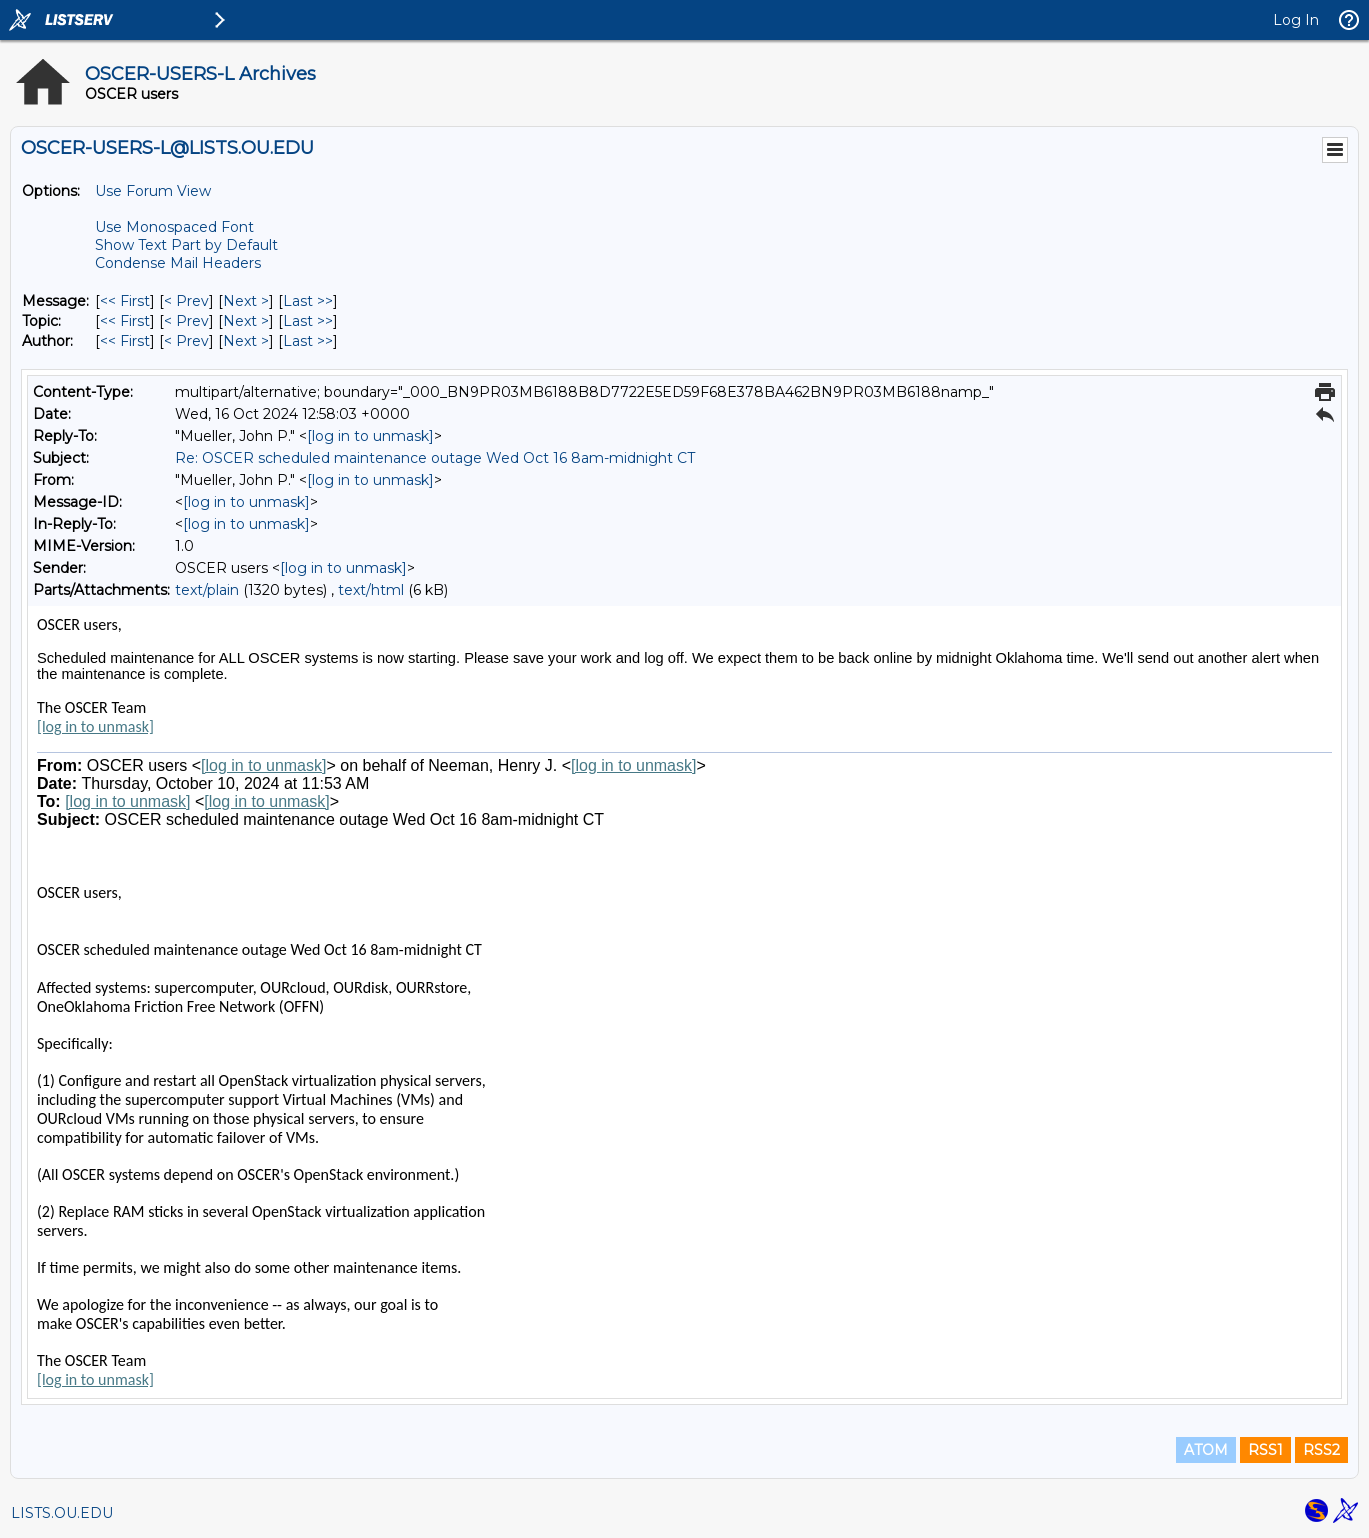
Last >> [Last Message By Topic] (308, 321)
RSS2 (1321, 1450)
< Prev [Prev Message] (186, 301)
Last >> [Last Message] (308, 301)
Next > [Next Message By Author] (246, 341)
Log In (1296, 20)
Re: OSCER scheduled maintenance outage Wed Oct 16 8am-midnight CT (435, 458)
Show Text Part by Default (186, 245)
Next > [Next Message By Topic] (246, 321)
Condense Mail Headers (178, 263)
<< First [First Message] (125, 301)
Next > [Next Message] (246, 301)
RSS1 (1265, 1450)
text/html (371, 590)
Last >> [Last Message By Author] (308, 341)
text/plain (207, 590)
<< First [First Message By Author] (125, 341)
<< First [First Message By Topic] (125, 321)
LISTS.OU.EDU (62, 1513)
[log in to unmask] (370, 436)
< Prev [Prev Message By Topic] (186, 321)
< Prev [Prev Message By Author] (186, 341)
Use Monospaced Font (174, 227)
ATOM (1206, 1450)
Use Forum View (153, 191)
